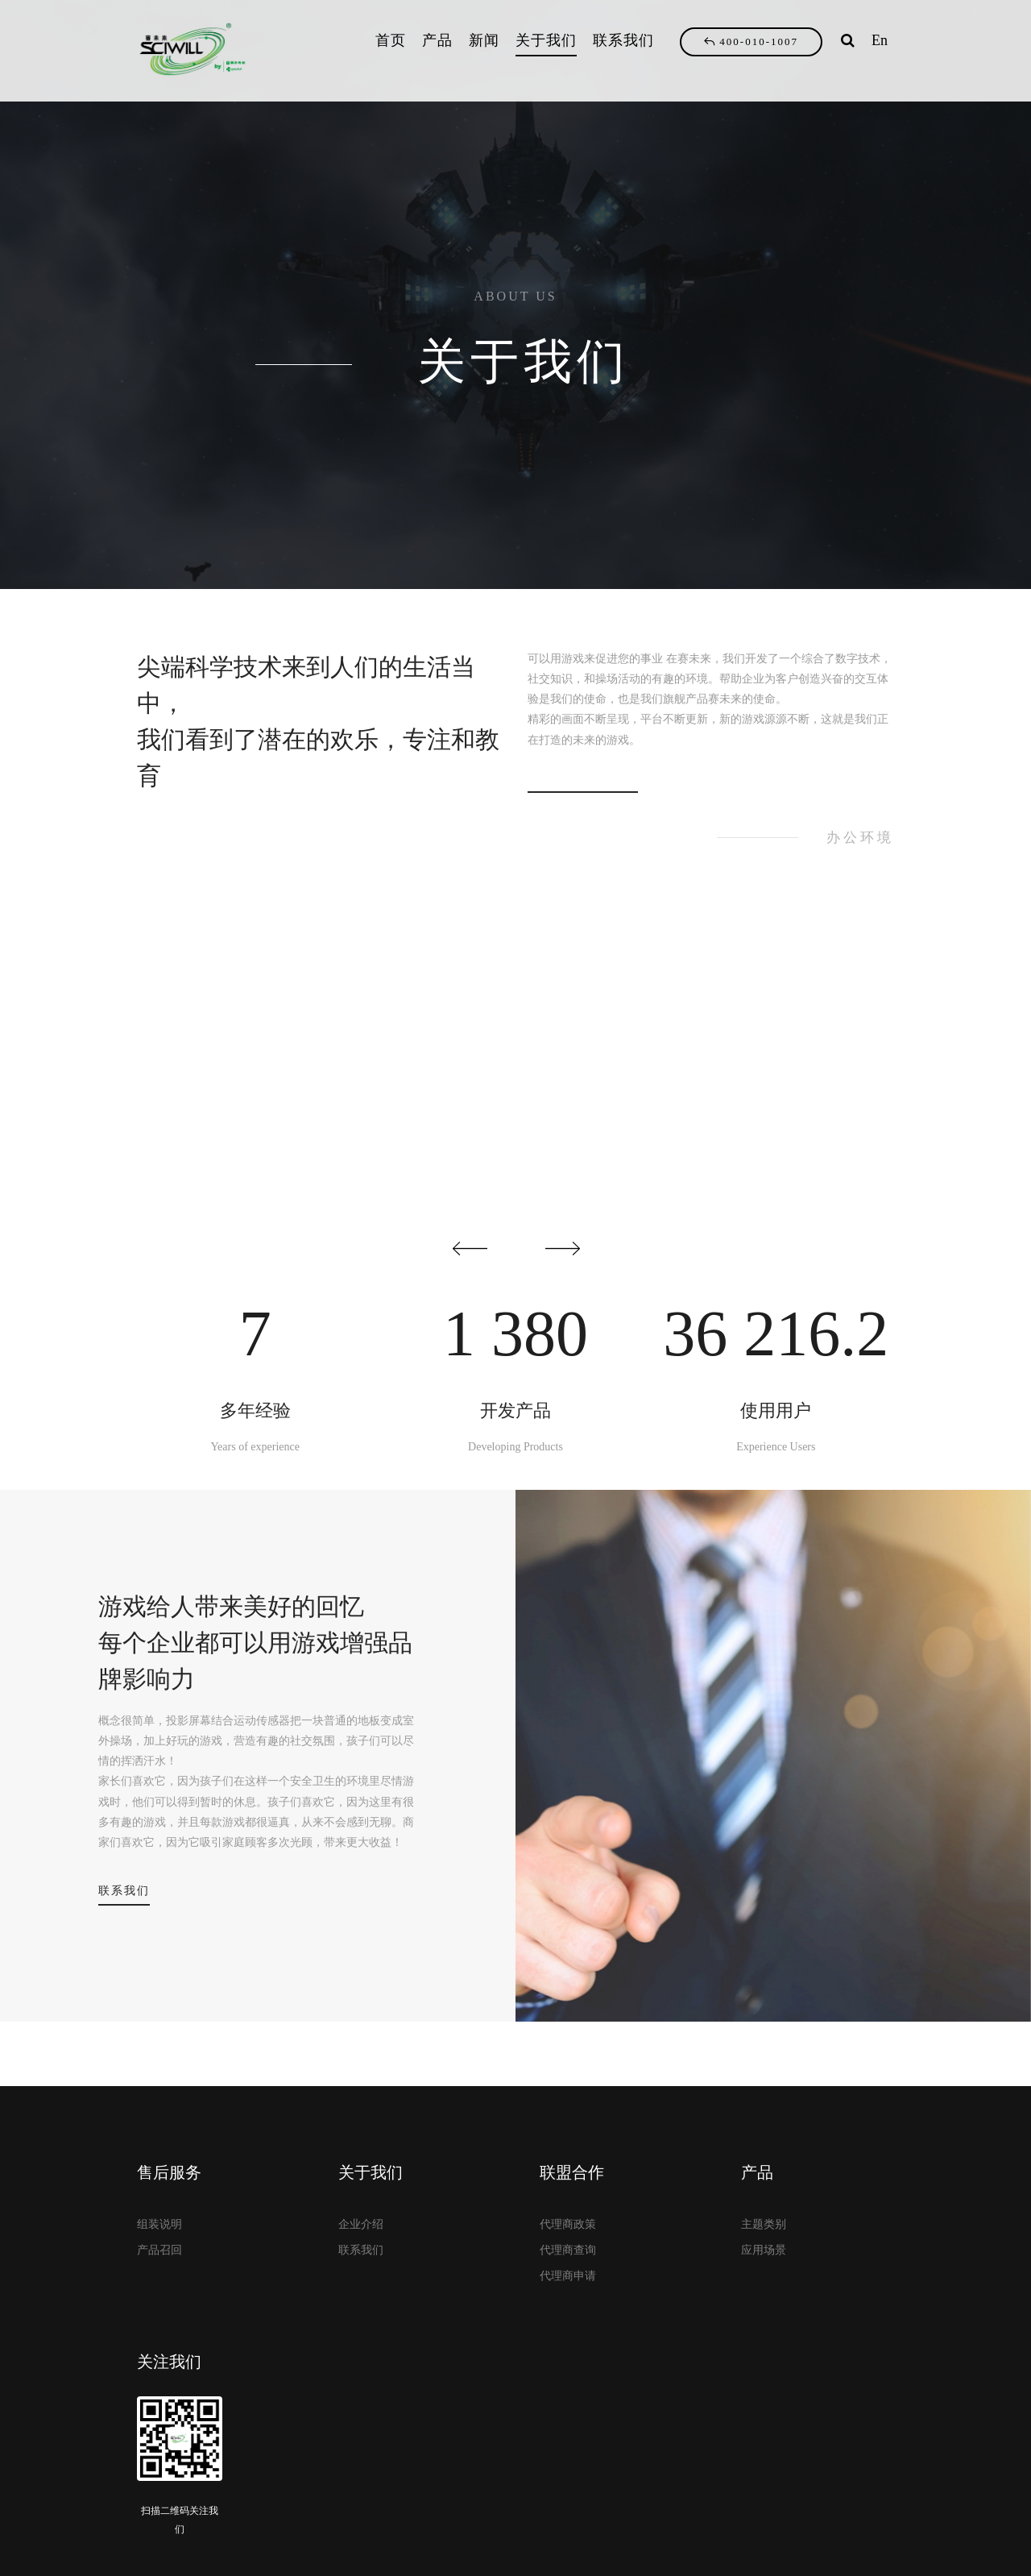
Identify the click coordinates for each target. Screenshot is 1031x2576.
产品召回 (159, 2250)
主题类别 (763, 2224)
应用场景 (763, 2250)
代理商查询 (568, 2250)
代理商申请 (568, 2276)
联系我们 (124, 1891)
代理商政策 (568, 2224)
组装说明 (159, 2224)
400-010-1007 (751, 41)
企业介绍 (360, 2224)
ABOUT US (515, 296)
